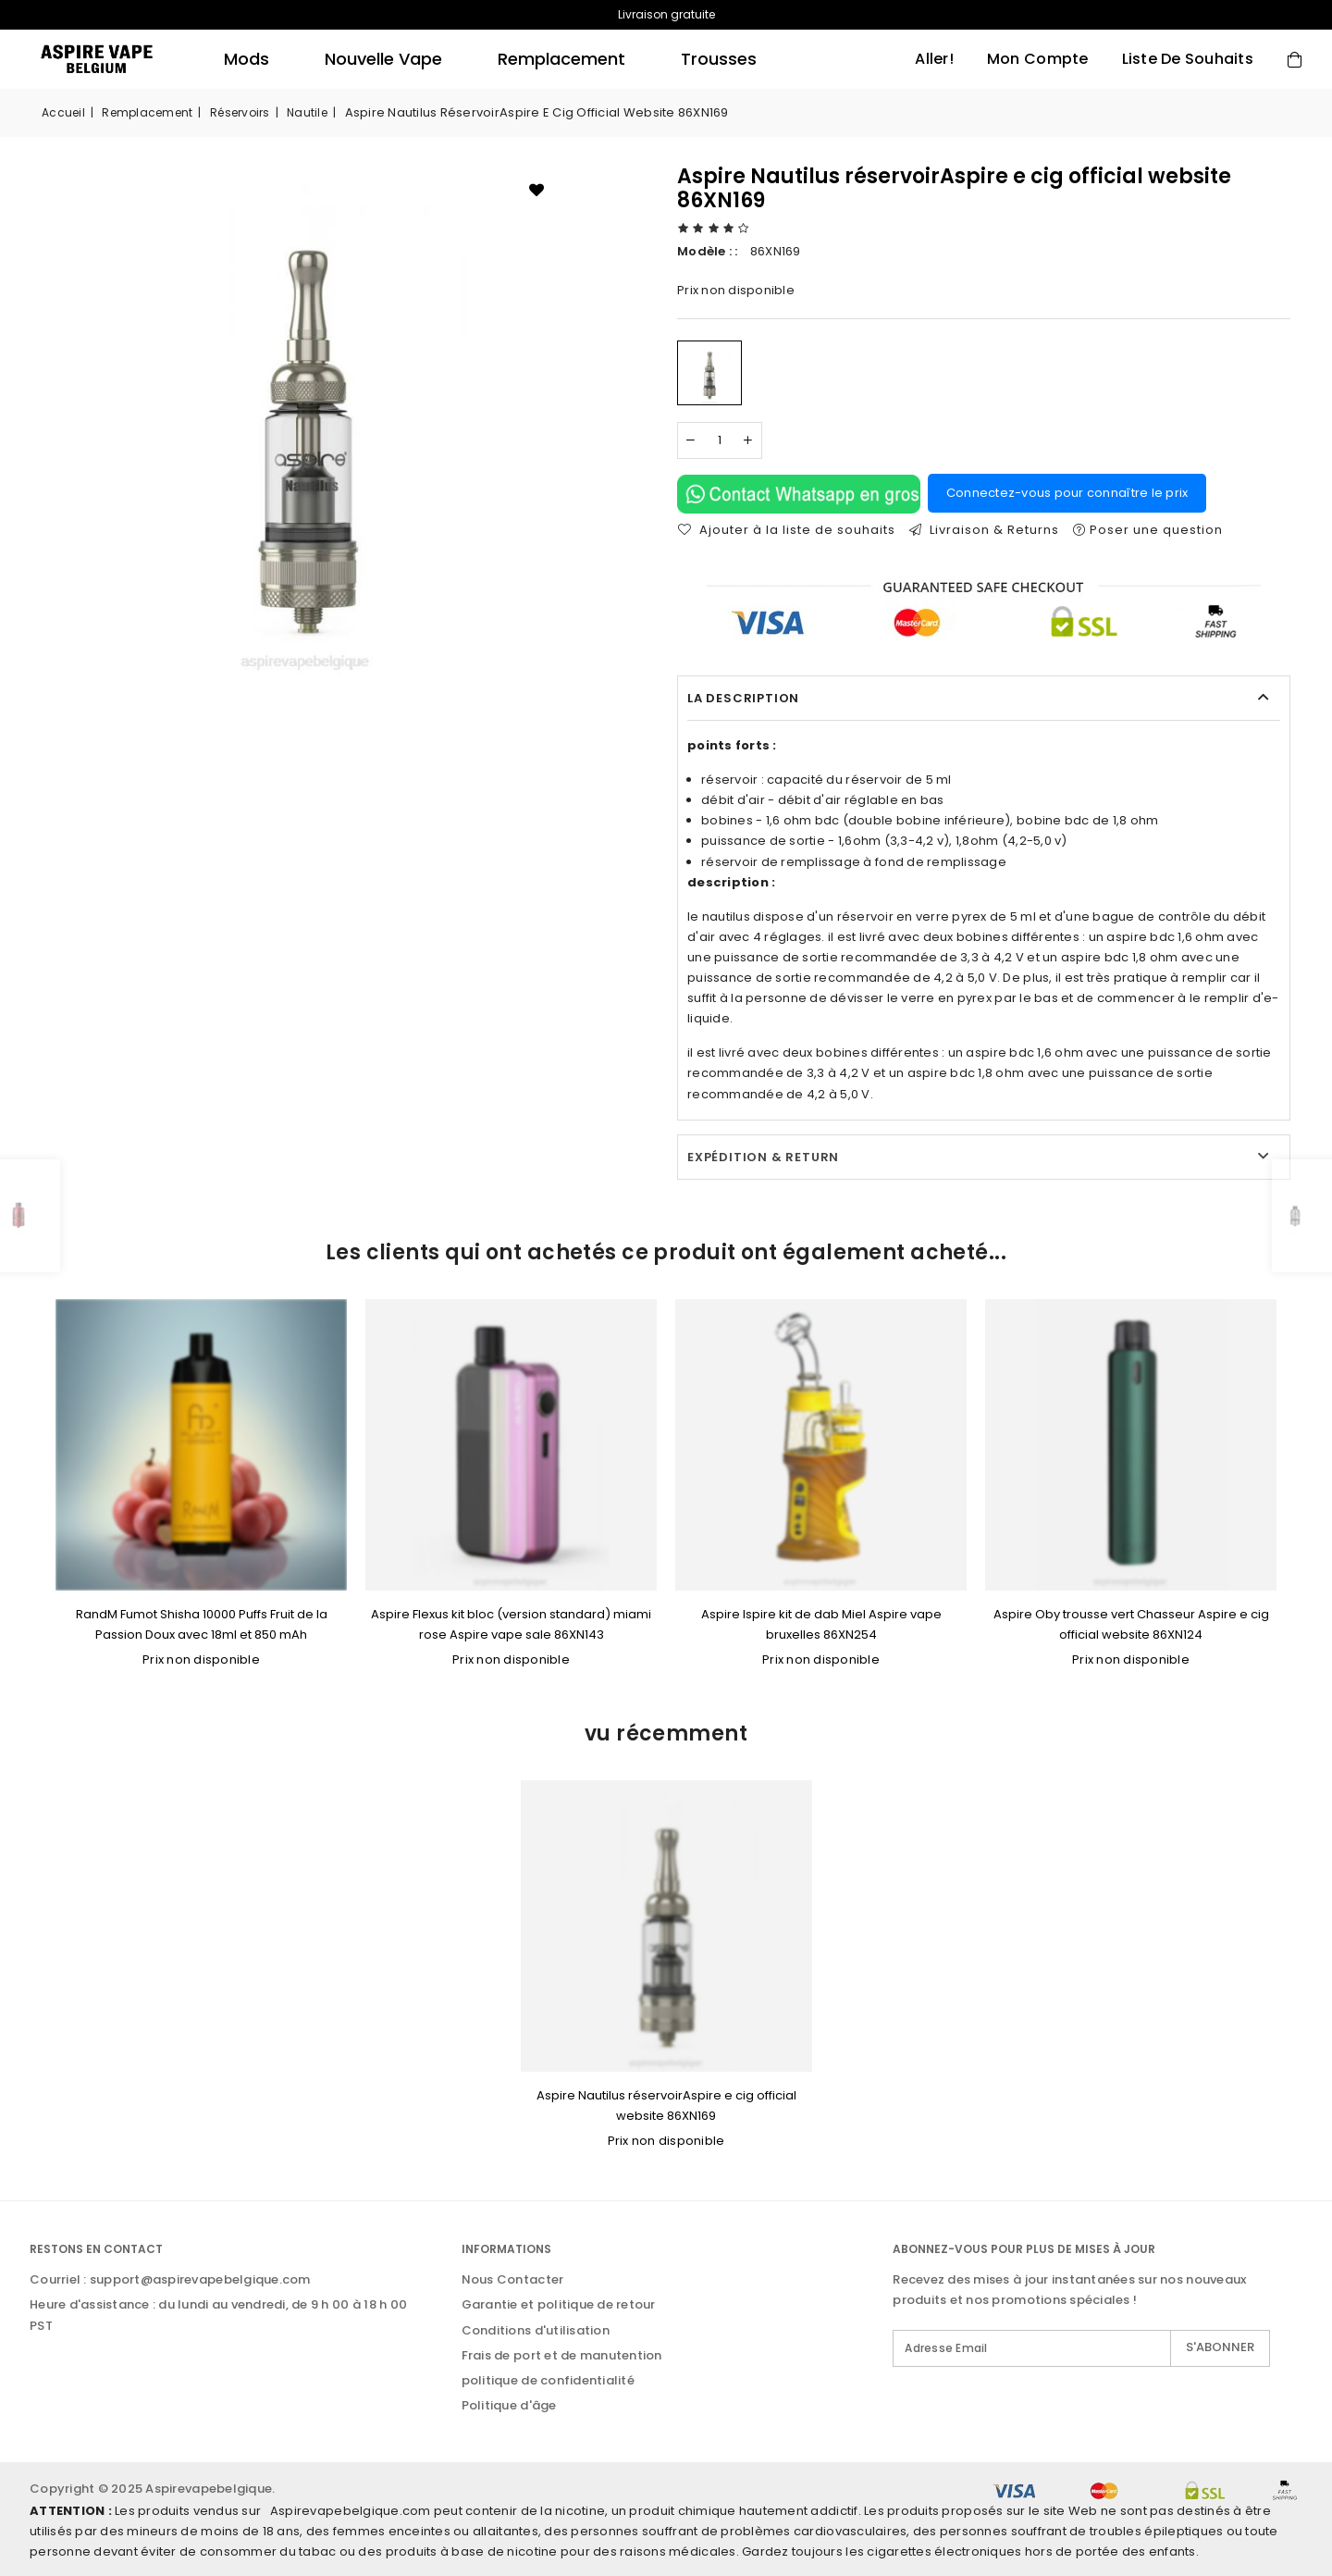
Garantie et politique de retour (559, 2304)
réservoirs (240, 112)
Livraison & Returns (984, 530)
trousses (719, 58)
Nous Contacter (513, 2279)
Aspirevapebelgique (208, 2488)
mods (246, 58)
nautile (307, 112)
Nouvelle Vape (383, 58)
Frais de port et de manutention (562, 2355)
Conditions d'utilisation (536, 2330)
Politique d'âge (509, 2405)
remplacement (561, 58)
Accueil (63, 112)
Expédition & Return (763, 1157)
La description (743, 698)
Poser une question (1148, 530)
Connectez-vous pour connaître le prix (1067, 493)
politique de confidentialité (548, 2380)
